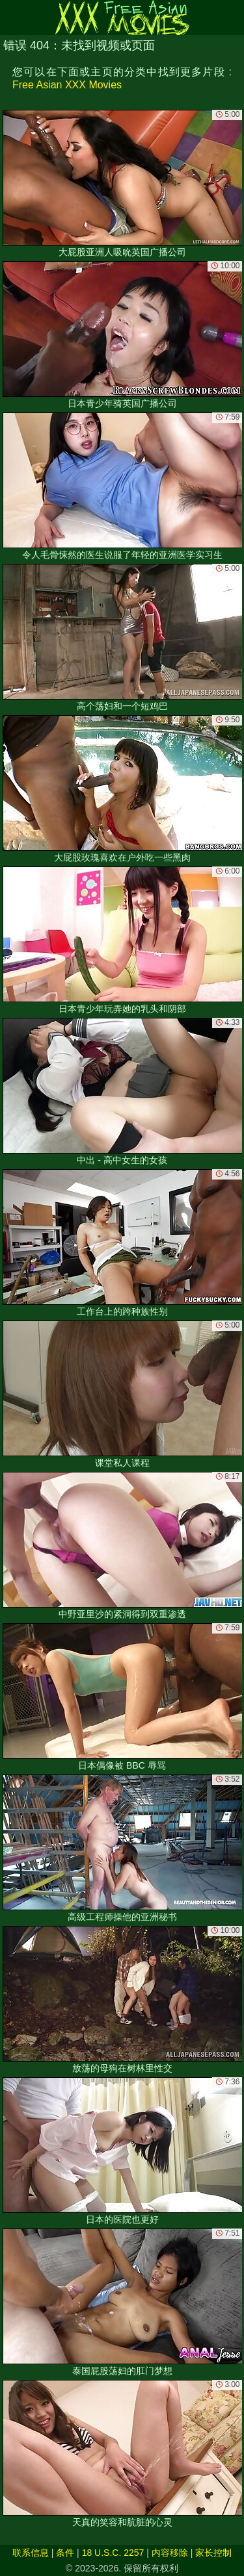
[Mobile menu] (11, 17)
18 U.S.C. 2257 (113, 2552)
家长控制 (213, 2552)
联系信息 (30, 2552)
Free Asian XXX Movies (67, 84)
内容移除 (170, 2552)
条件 (65, 2552)
